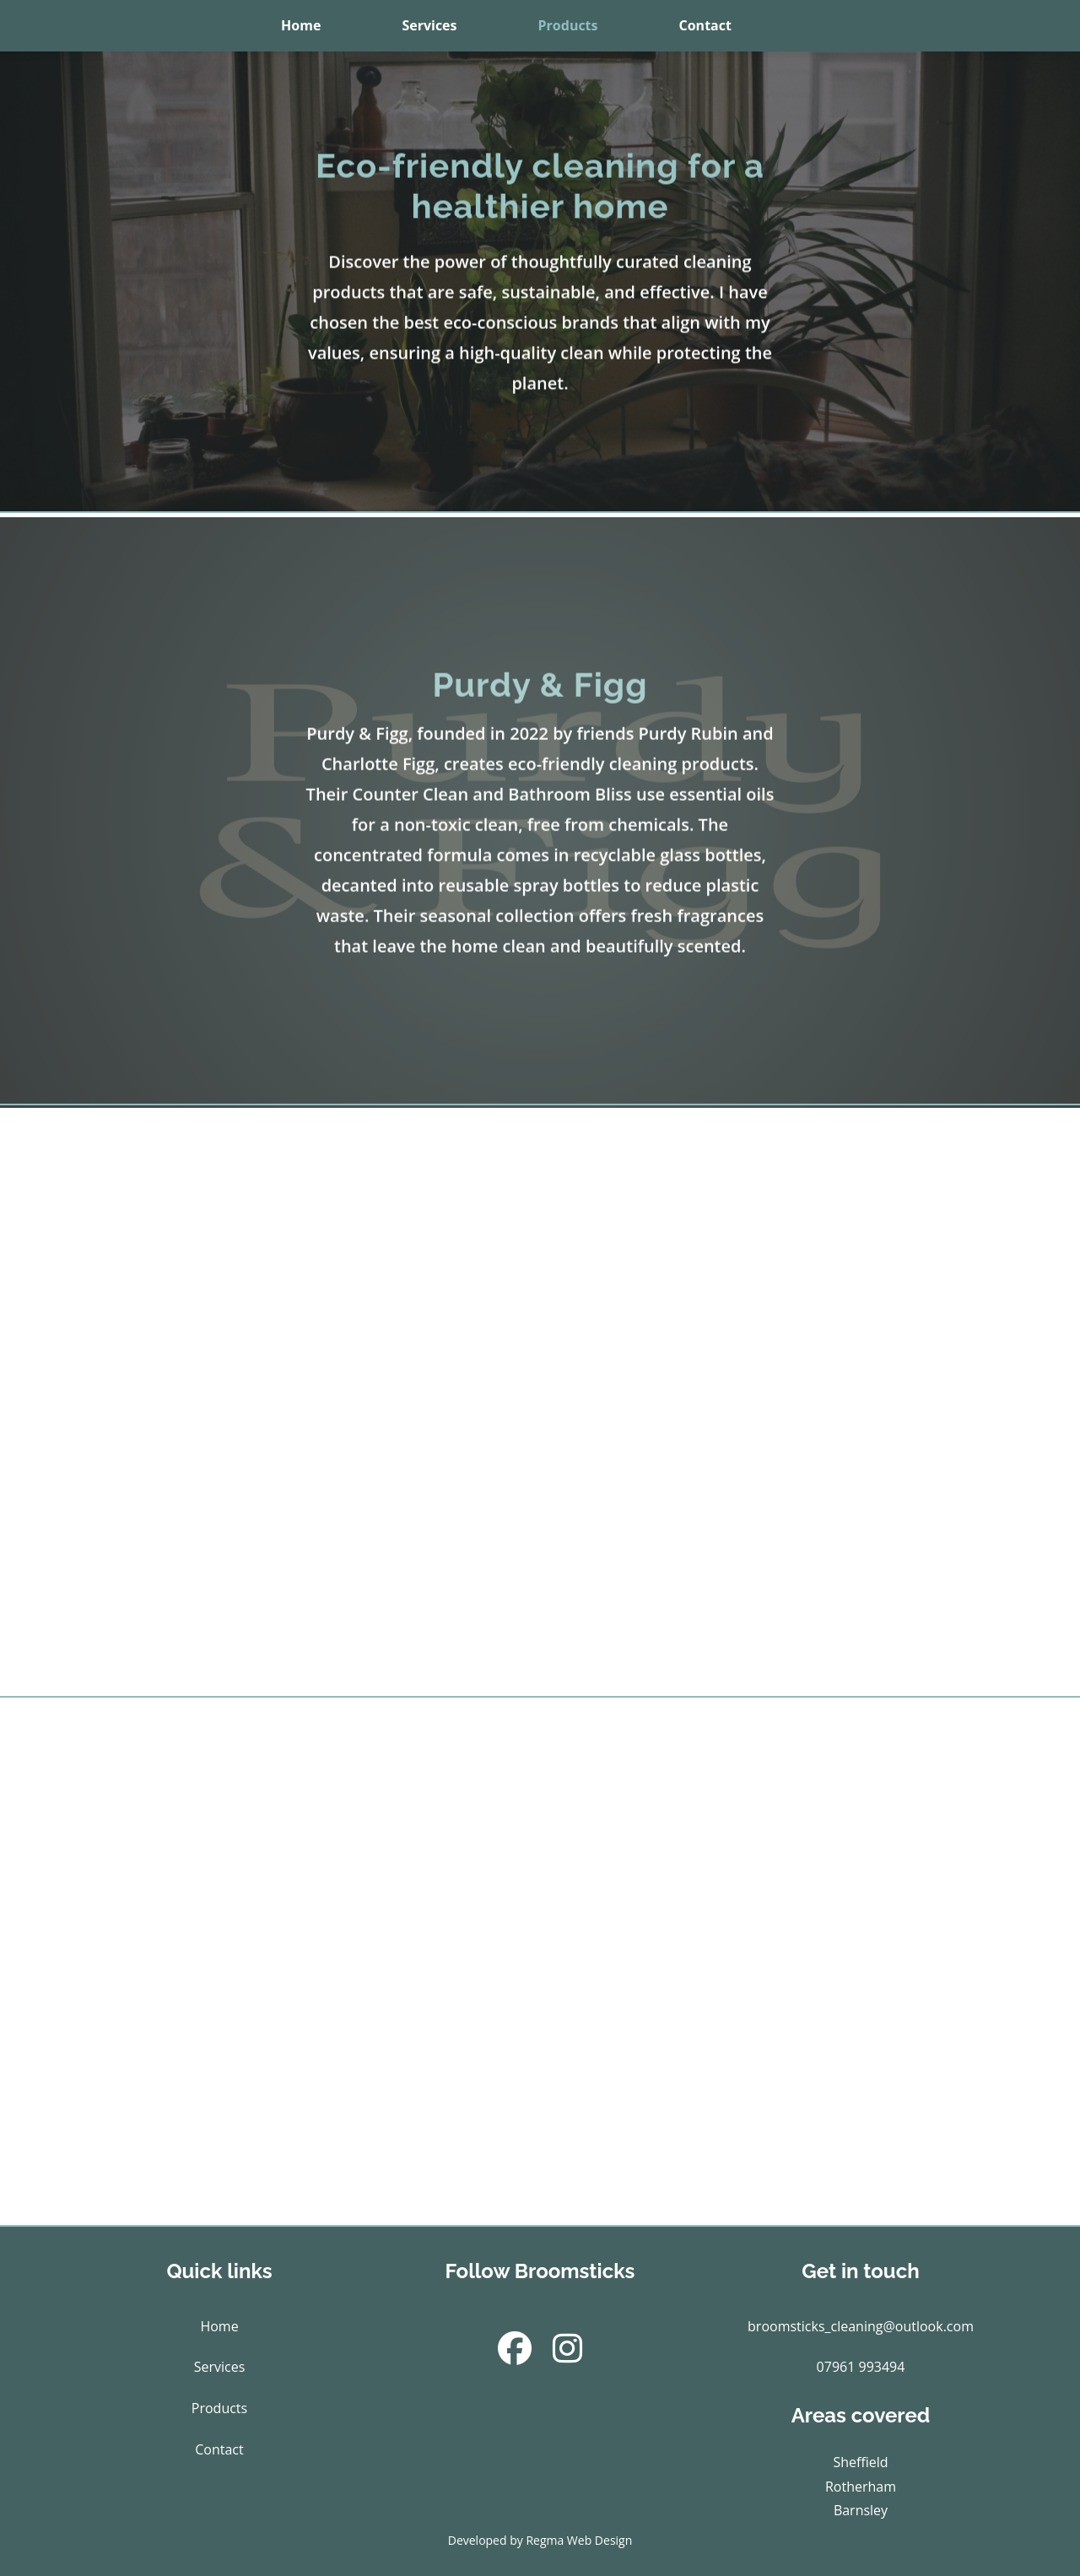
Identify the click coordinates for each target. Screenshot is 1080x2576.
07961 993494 (861, 2366)
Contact (705, 25)
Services (429, 25)
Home (301, 25)
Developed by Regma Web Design (540, 2540)
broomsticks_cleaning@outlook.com (861, 2326)
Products (568, 25)
